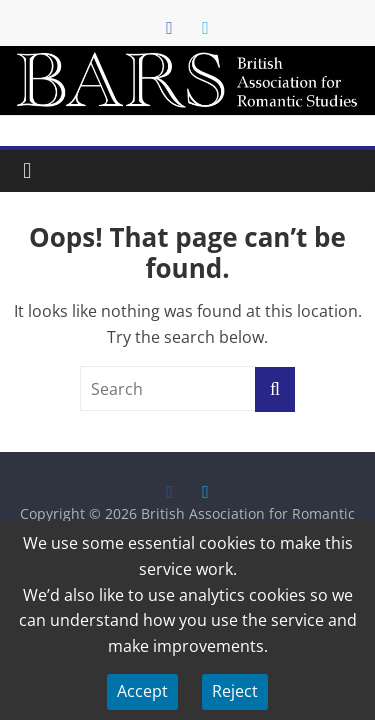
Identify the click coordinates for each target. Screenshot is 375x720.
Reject (235, 691)
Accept (142, 691)
